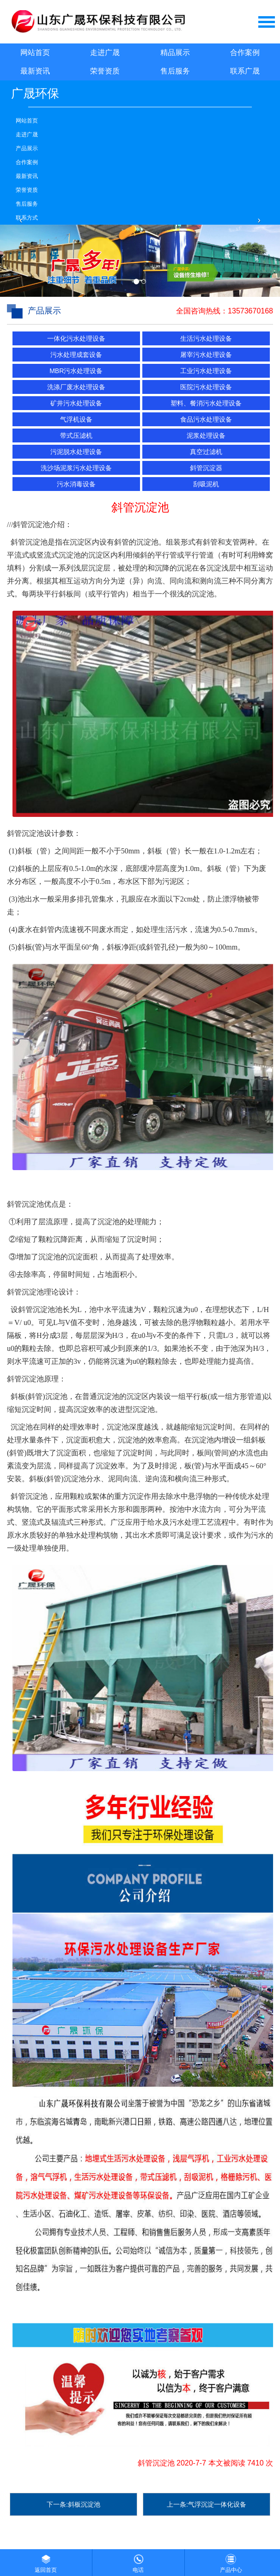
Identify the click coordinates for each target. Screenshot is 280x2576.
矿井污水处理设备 (76, 403)
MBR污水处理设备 (76, 370)
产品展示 (27, 148)
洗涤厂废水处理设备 (76, 387)
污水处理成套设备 (76, 354)
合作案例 (245, 52)
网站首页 (35, 52)
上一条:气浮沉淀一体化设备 (206, 2504)
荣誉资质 (105, 71)
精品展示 (175, 52)
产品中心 (231, 2561)
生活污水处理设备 (206, 338)
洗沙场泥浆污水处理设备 (76, 468)
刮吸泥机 (206, 484)
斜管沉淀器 (206, 468)
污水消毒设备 (76, 484)
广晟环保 (35, 93)
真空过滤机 (206, 451)
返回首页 (46, 2561)
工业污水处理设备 (206, 370)
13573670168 (250, 311)
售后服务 (175, 71)
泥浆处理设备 (206, 435)
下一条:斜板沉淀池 (73, 2504)
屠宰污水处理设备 (206, 354)
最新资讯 (35, 71)
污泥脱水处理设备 (76, 451)
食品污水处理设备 (206, 419)
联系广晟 (245, 71)
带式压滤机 (76, 435)
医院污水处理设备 (206, 387)
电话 (138, 2561)
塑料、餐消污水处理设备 (206, 403)
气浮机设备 (76, 419)
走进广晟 (105, 52)
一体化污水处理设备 (76, 338)
